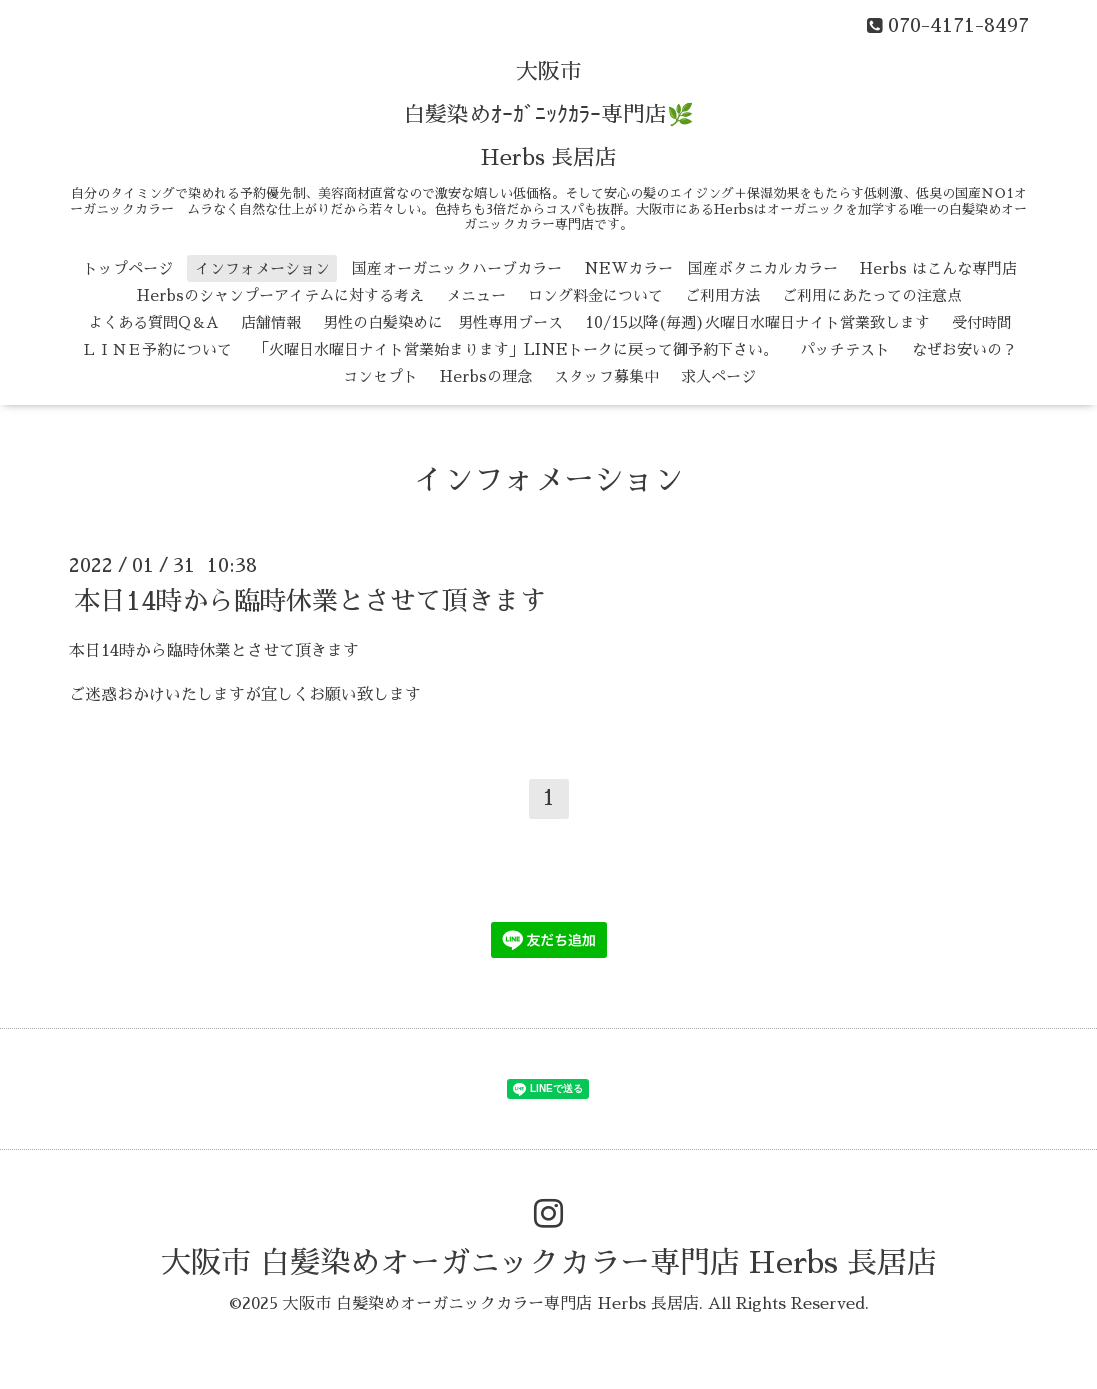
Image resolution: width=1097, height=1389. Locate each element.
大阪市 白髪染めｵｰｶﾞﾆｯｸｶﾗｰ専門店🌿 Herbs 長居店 (548, 115)
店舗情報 (271, 322)
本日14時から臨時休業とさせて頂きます (310, 600)
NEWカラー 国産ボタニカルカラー (711, 268)
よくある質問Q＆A (153, 322)
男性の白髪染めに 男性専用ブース (443, 322)
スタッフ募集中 (606, 376)
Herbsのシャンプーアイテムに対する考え (280, 295)
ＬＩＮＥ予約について (157, 349)
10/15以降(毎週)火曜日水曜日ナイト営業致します (757, 322)
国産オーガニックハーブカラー (457, 268)
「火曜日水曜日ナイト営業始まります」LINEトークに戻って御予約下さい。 (516, 349)
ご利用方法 (722, 295)
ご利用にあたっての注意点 (872, 295)
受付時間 (982, 322)
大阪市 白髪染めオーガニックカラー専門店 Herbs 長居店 (549, 1263)
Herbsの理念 (486, 376)
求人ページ (718, 376)
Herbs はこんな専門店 (938, 268)
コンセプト (380, 376)
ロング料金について (595, 295)
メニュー (476, 295)
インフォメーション (262, 268)
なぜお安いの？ (964, 349)
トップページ (128, 268)
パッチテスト (845, 349)
